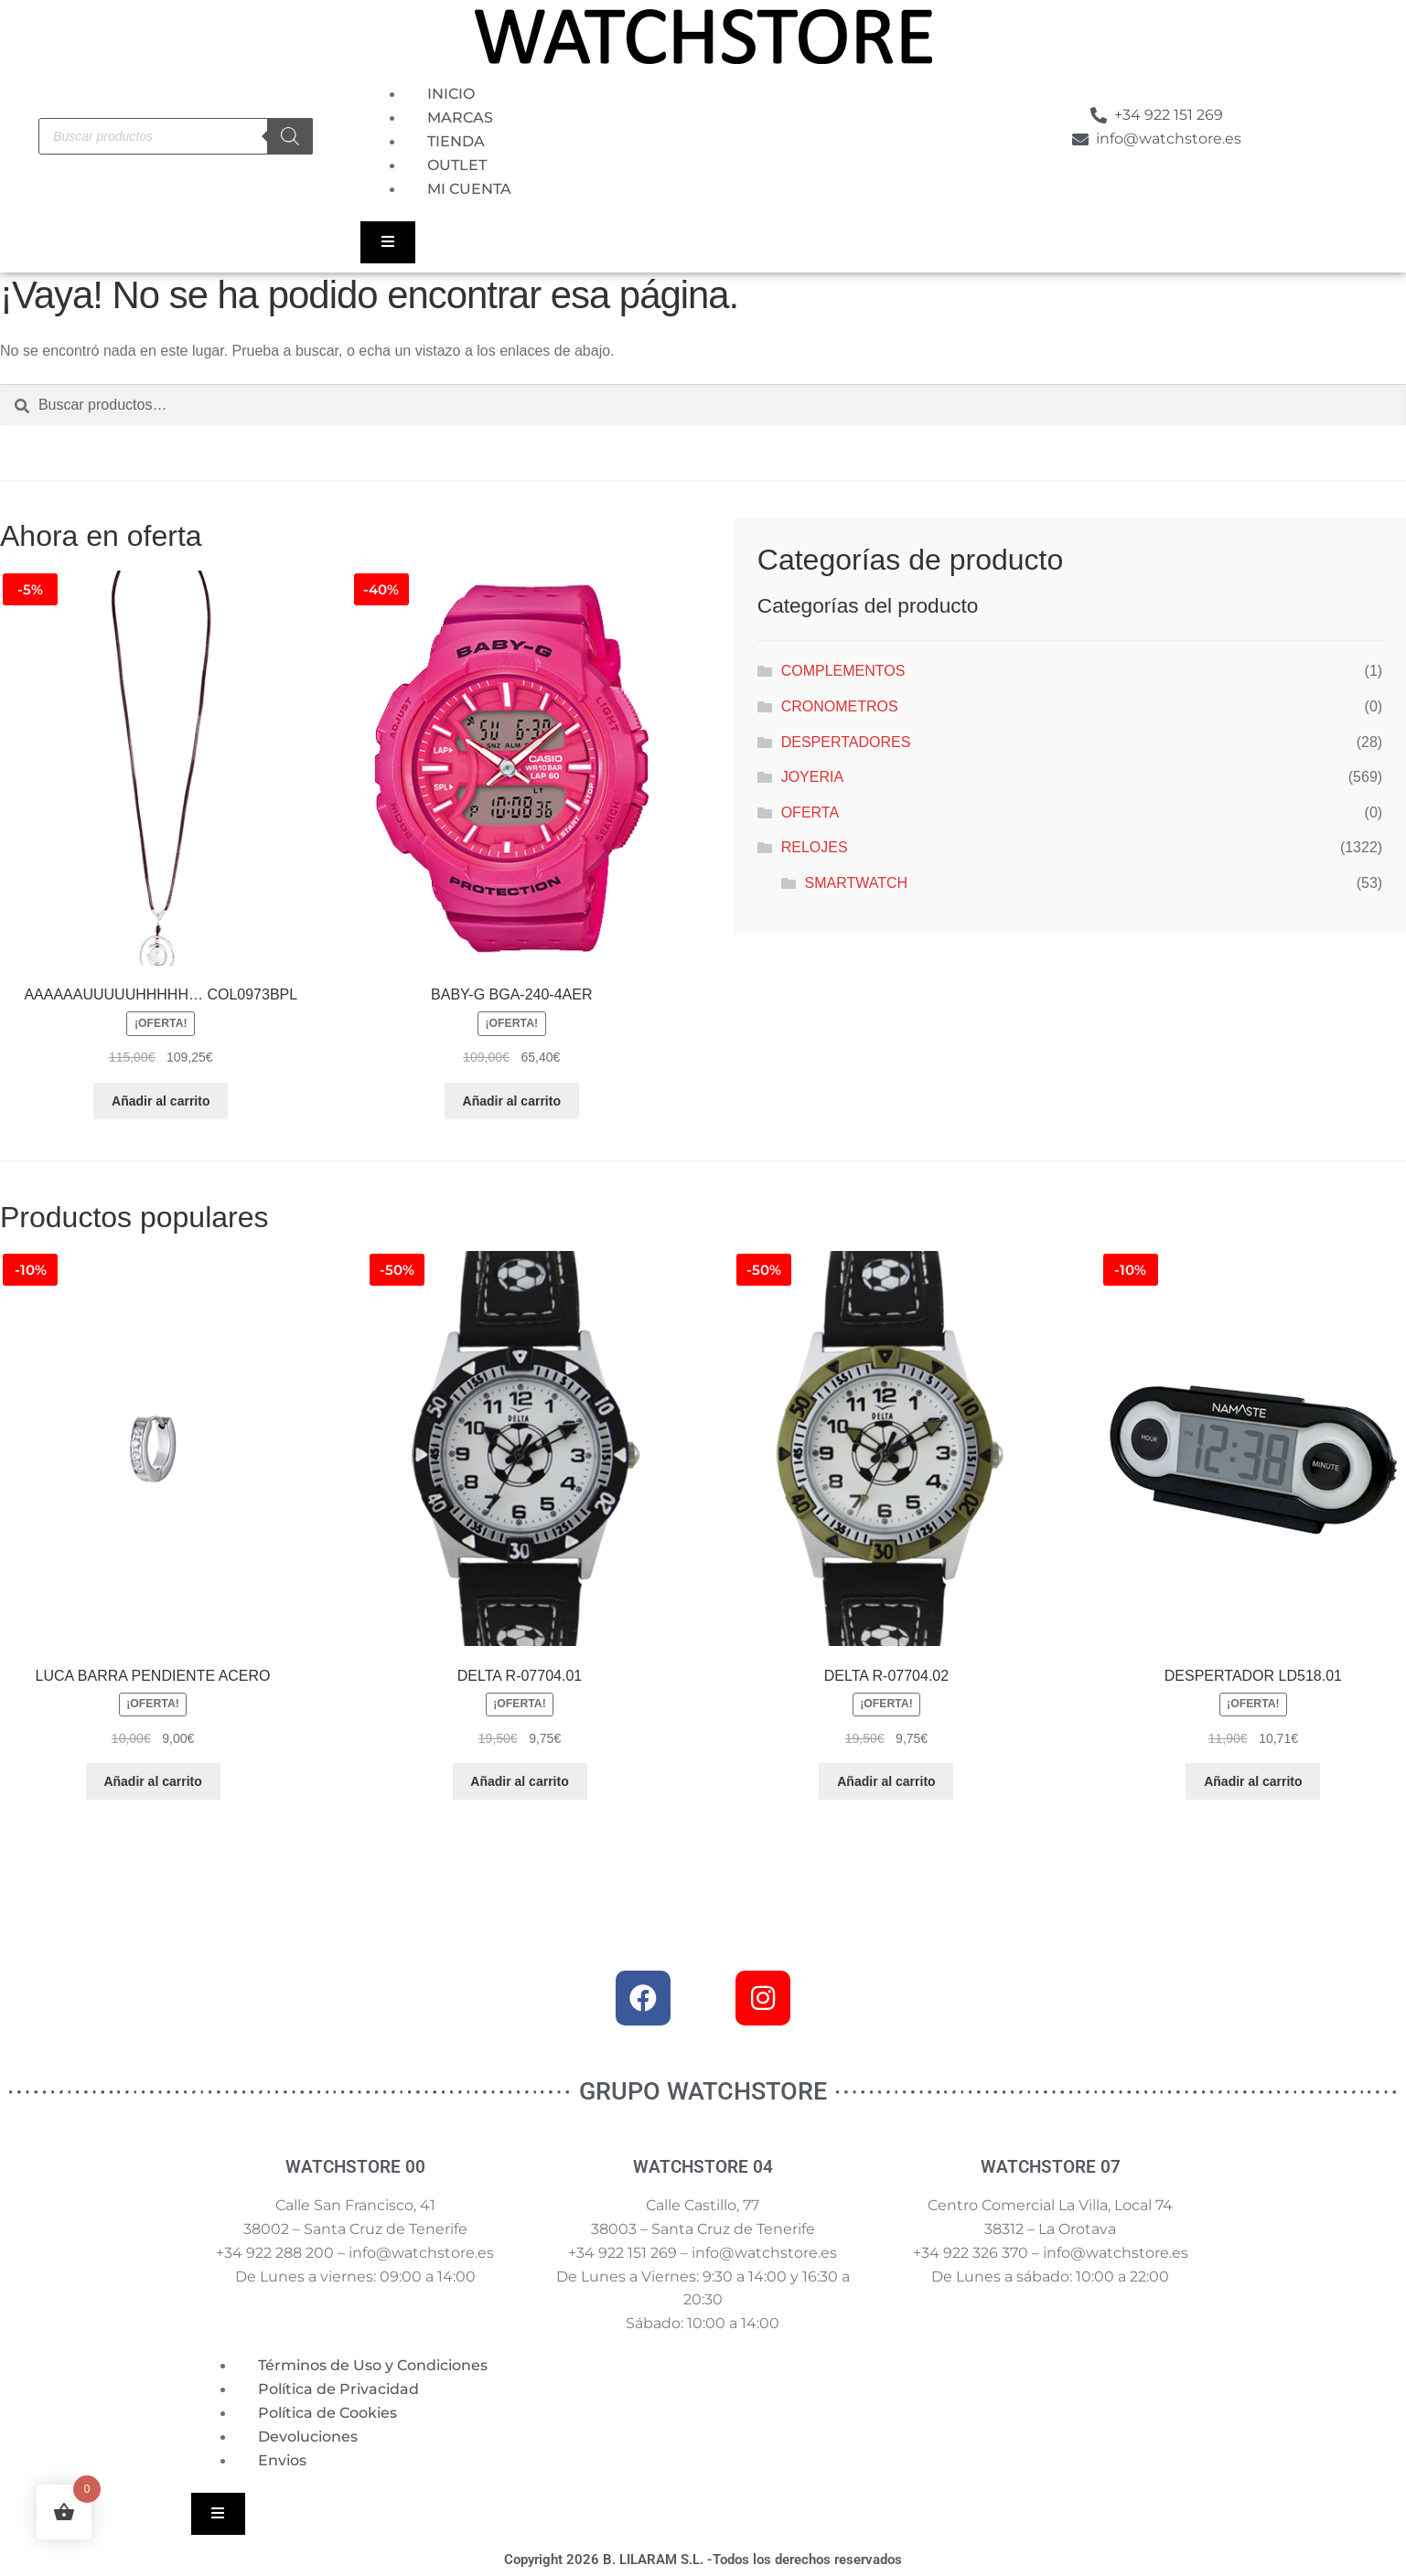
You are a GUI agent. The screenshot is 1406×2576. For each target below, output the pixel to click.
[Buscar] (290, 136)
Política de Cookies (327, 2412)
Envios (282, 2460)
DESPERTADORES (846, 742)
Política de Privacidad (338, 2389)
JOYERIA (812, 777)
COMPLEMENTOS (843, 671)
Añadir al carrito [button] (160, 1101)
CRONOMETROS (839, 706)
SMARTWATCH (856, 883)
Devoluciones (308, 2436)
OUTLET (457, 165)
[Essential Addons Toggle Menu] (387, 242)
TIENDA (456, 141)
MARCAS (460, 117)
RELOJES (814, 847)
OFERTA (810, 812)
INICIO (451, 93)
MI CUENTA (469, 189)
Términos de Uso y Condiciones (373, 2365)
